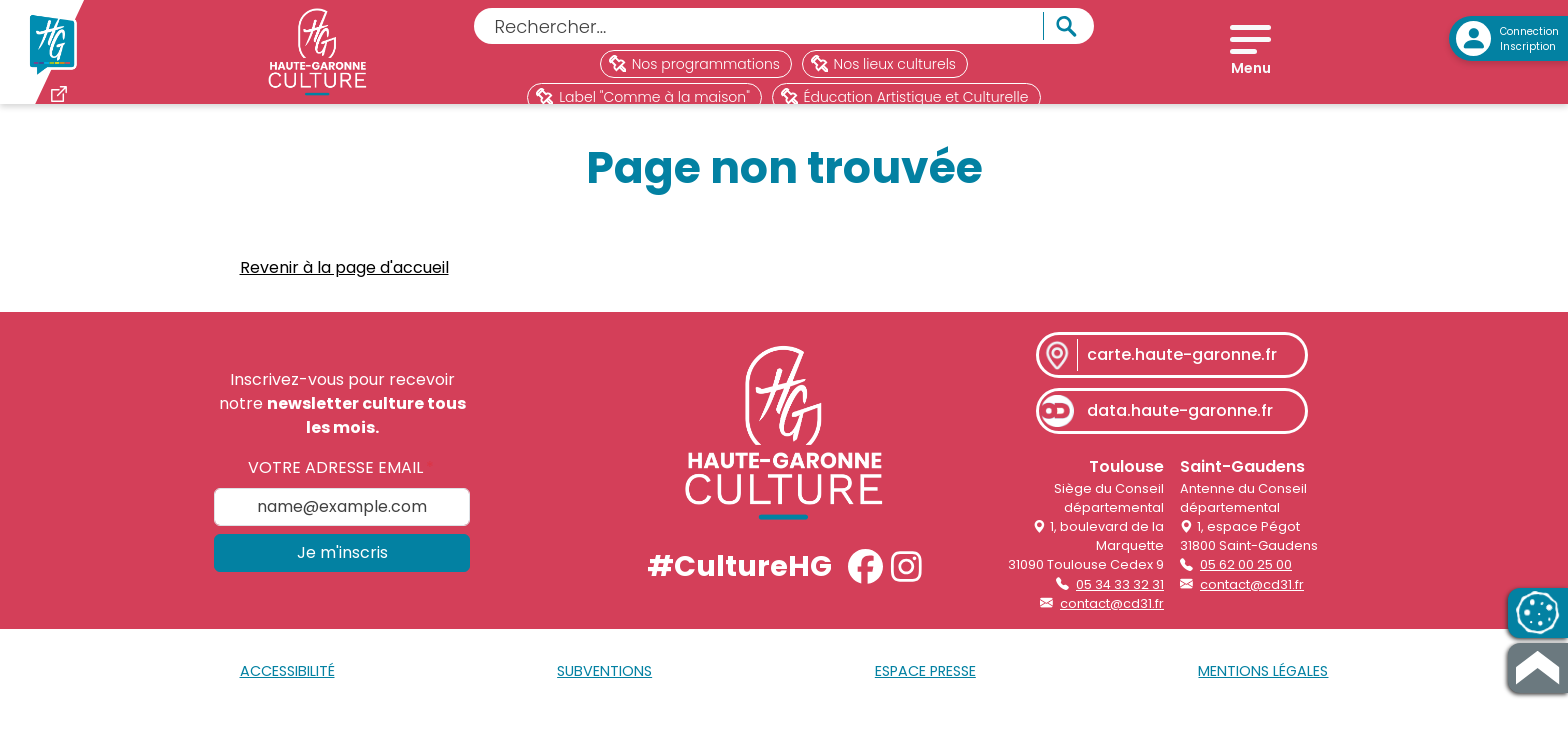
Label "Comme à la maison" (642, 98)
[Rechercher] (759, 26)
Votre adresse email (335, 484)
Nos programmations (694, 64)
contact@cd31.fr (1112, 619)
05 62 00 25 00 (1246, 581)
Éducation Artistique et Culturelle (905, 98)
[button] (865, 582)
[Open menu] (1250, 60)
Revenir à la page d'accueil (344, 283)
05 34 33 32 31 (1120, 600)
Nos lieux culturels (883, 64)
